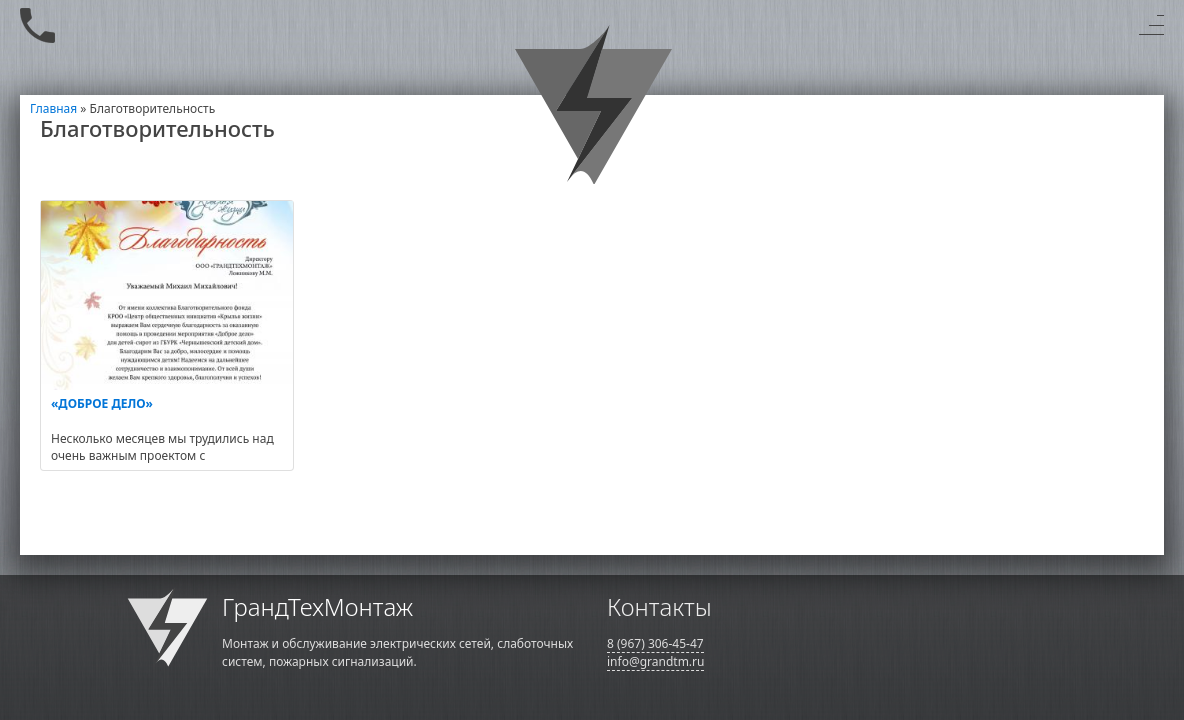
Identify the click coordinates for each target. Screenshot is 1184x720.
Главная (53, 108)
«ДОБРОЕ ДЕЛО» (102, 403)
